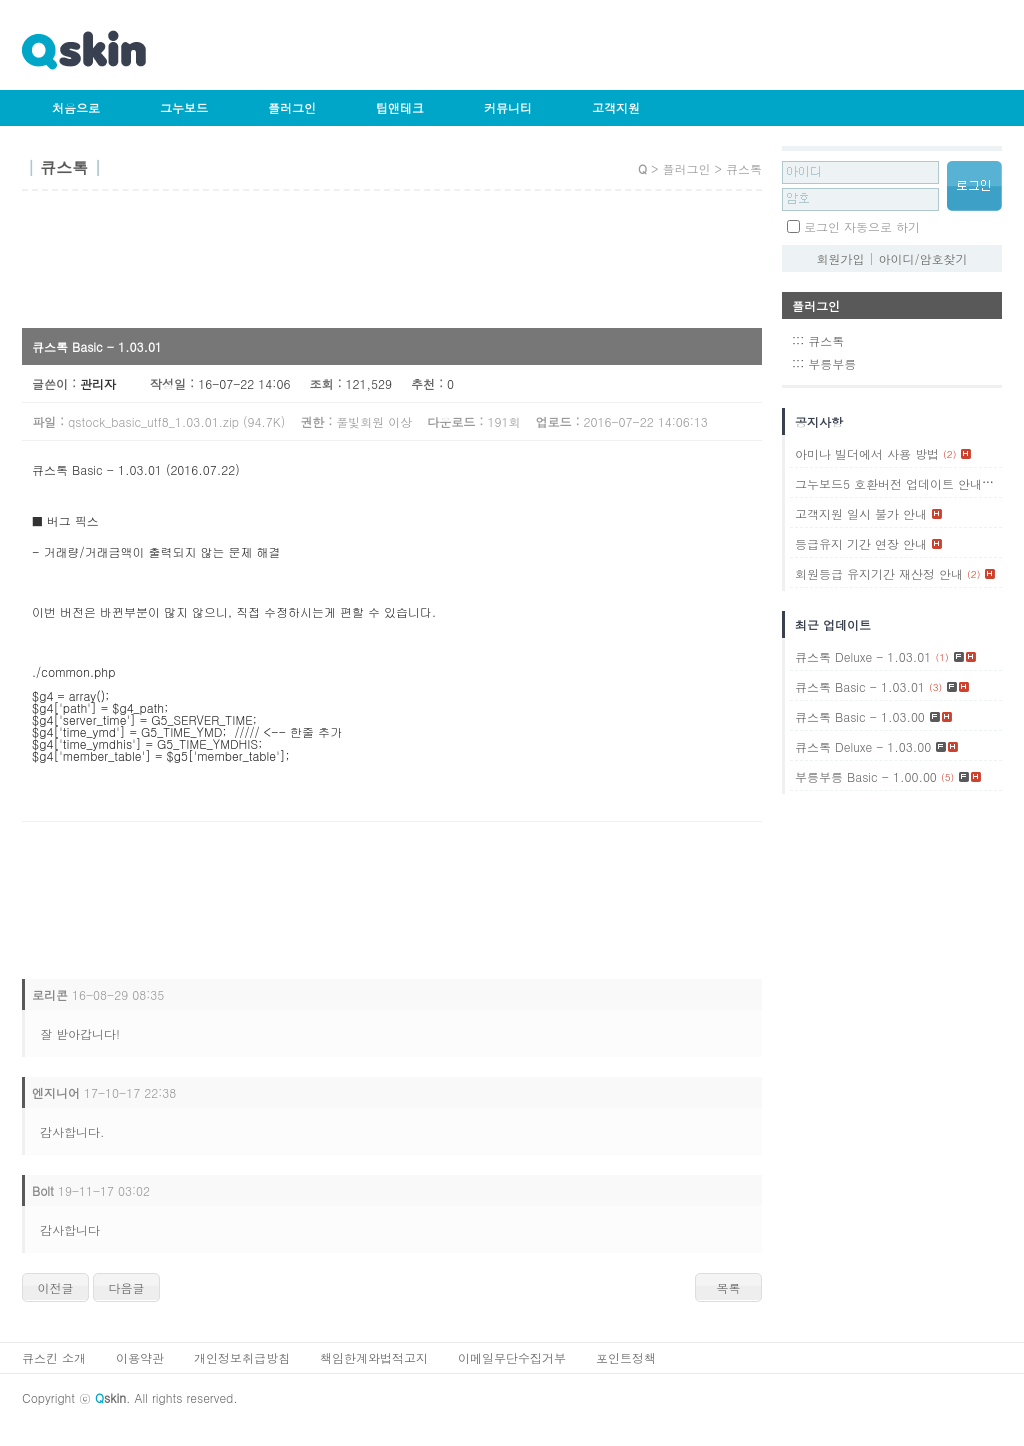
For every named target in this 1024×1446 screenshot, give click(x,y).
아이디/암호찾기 (923, 258)
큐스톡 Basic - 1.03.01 (860, 686)
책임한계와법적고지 (374, 1357)
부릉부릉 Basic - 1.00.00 (866, 776)
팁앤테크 (400, 107)
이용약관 (140, 1357)
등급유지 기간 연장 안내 (861, 543)
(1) (992, 484)
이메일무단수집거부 (512, 1357)
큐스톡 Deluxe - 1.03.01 (863, 656)
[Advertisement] (386, 266)
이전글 (56, 1287)
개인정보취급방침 (242, 1357)
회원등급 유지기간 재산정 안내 (879, 573)
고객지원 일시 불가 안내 (861, 513)
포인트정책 (626, 1357)
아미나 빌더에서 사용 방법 (867, 453)
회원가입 (840, 258)
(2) (949, 454)
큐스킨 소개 (54, 1357)
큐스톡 (826, 340)
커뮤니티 (508, 107)
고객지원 (616, 107)
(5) (947, 777)
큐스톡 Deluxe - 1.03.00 (863, 746)
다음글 (127, 1287)
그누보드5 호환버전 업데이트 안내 (888, 483)
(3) (935, 687)
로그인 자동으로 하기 (862, 226)
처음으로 (76, 107)
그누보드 (184, 107)
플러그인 (292, 107)
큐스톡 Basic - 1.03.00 (860, 716)
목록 (729, 1287)
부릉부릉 (832, 363)
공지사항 (819, 421)
